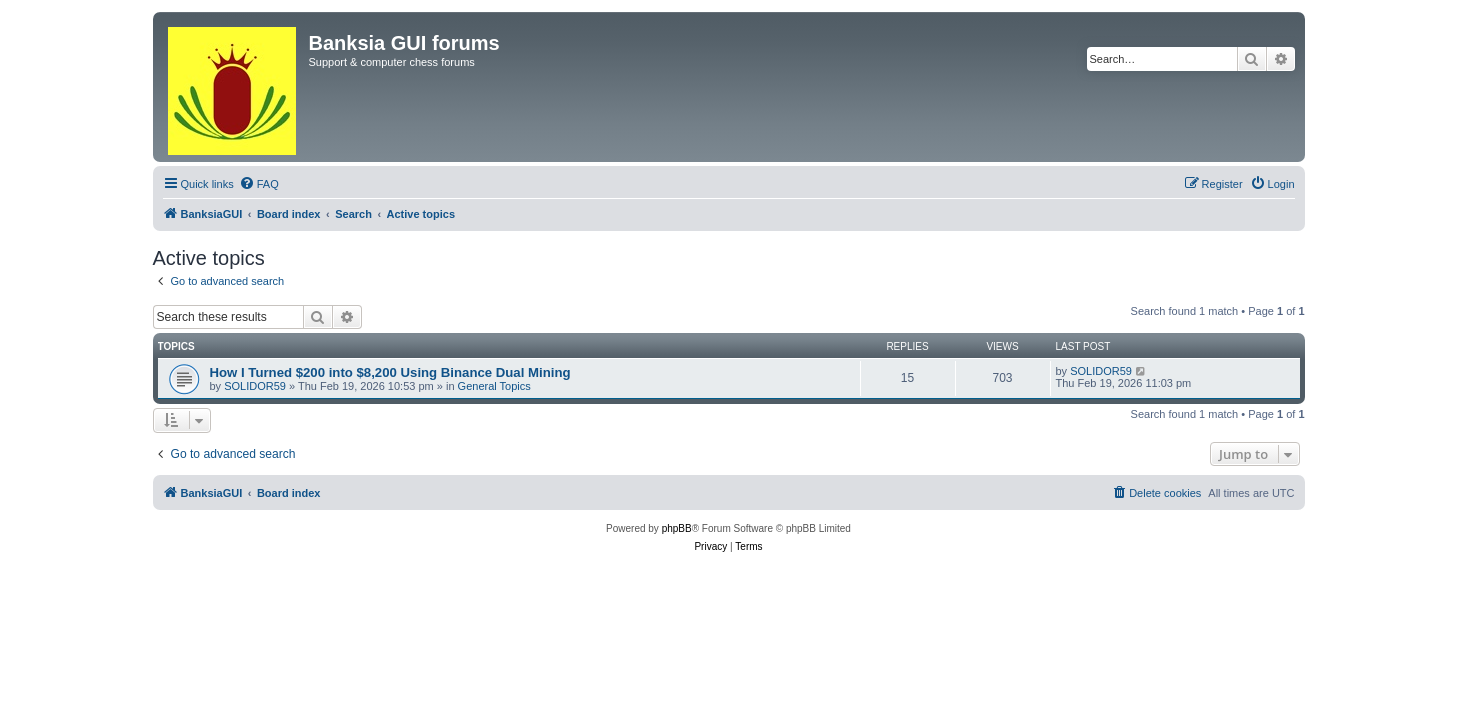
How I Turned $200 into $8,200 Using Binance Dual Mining (390, 372)
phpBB (677, 528)
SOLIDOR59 (255, 386)
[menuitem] (259, 184)
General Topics (494, 386)
